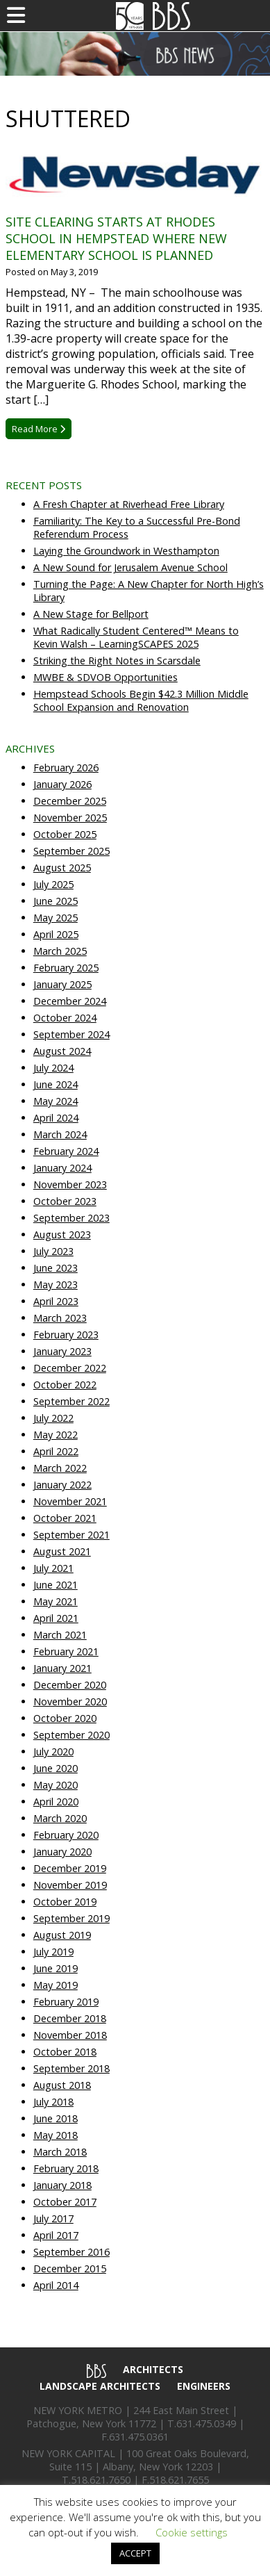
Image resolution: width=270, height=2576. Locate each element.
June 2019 (55, 1968)
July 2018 (53, 2101)
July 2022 (53, 1418)
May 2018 (55, 2135)
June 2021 (55, 1584)
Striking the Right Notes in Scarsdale (117, 660)
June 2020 (55, 1768)
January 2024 (62, 1167)
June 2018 (55, 2118)
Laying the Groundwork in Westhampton (126, 550)
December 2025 (69, 800)
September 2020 (71, 1734)
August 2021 (62, 1551)
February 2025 (66, 967)
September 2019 (71, 1918)
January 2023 (62, 1351)
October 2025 (64, 834)
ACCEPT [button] (135, 2553)
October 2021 (64, 1518)
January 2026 (62, 784)
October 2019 (64, 1901)
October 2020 (64, 1718)
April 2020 (55, 1801)
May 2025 (55, 917)
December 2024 (69, 1001)
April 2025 (55, 934)
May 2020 (55, 1784)
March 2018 (60, 2151)
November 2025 (70, 817)
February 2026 (66, 767)
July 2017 (53, 2218)
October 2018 (64, 2051)
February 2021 (66, 1651)
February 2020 (66, 1834)
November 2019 (70, 1885)
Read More (38, 429)
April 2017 (55, 2235)
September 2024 (71, 1034)
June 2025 (55, 901)
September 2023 (71, 1217)
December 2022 (69, 1368)
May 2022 (55, 1434)
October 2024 (64, 1017)
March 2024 (60, 1134)
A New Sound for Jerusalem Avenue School (130, 567)
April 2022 (55, 1451)
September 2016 (71, 2251)
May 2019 (55, 1985)
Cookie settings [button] (191, 2532)
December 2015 (69, 2268)
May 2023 (55, 1284)
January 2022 (62, 1484)
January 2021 (62, 1668)
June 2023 (55, 1267)
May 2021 (55, 1601)
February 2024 (66, 1151)
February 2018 (66, 2168)
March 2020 (60, 1818)
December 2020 (69, 1684)
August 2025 (62, 867)
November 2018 (70, 2035)
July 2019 (53, 1951)
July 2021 (53, 1568)
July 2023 (53, 1251)
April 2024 (55, 1117)
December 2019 (69, 1868)
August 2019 (62, 1935)
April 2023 (55, 1301)
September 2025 (71, 851)
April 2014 (55, 2285)
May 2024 (55, 1101)
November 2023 (70, 1184)
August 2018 (62, 2085)
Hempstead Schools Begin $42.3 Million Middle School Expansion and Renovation (140, 700)
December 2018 (69, 2018)
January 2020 (62, 1851)
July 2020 (53, 1751)
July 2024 (53, 1067)
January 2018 (62, 2185)
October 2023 (64, 1201)
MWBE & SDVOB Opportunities (105, 677)
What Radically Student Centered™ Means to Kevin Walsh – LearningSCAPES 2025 (136, 637)
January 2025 (62, 984)
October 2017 (64, 2201)
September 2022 (71, 1401)
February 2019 (66, 2001)
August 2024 (62, 1051)
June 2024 (55, 1084)
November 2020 (70, 1701)
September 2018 (71, 2068)
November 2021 (70, 1501)
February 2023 (66, 1334)
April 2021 (55, 1618)
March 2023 (60, 1317)
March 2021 (60, 1634)
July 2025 (53, 884)
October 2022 (64, 1384)
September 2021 (71, 1534)
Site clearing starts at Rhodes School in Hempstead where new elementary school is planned (116, 238)
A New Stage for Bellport (91, 614)
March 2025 (60, 951)
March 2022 (60, 1468)
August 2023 (62, 1234)
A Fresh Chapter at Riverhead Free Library (128, 504)
